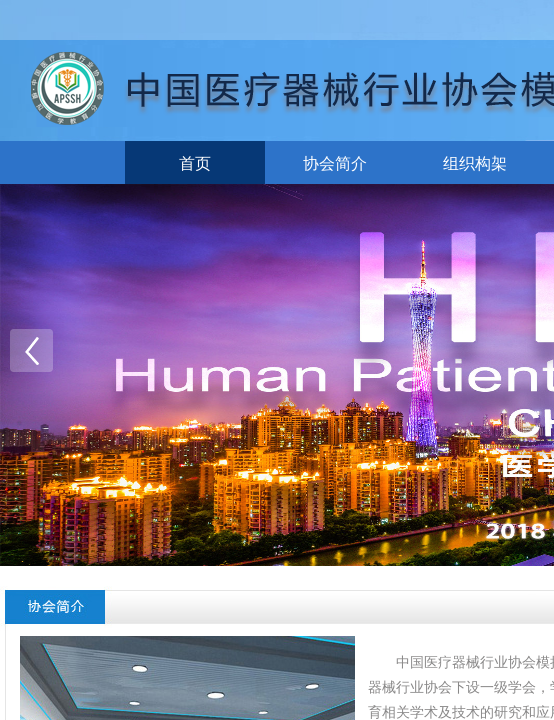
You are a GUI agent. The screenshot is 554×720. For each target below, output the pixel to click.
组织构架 (475, 163)
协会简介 (335, 163)
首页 (195, 163)
